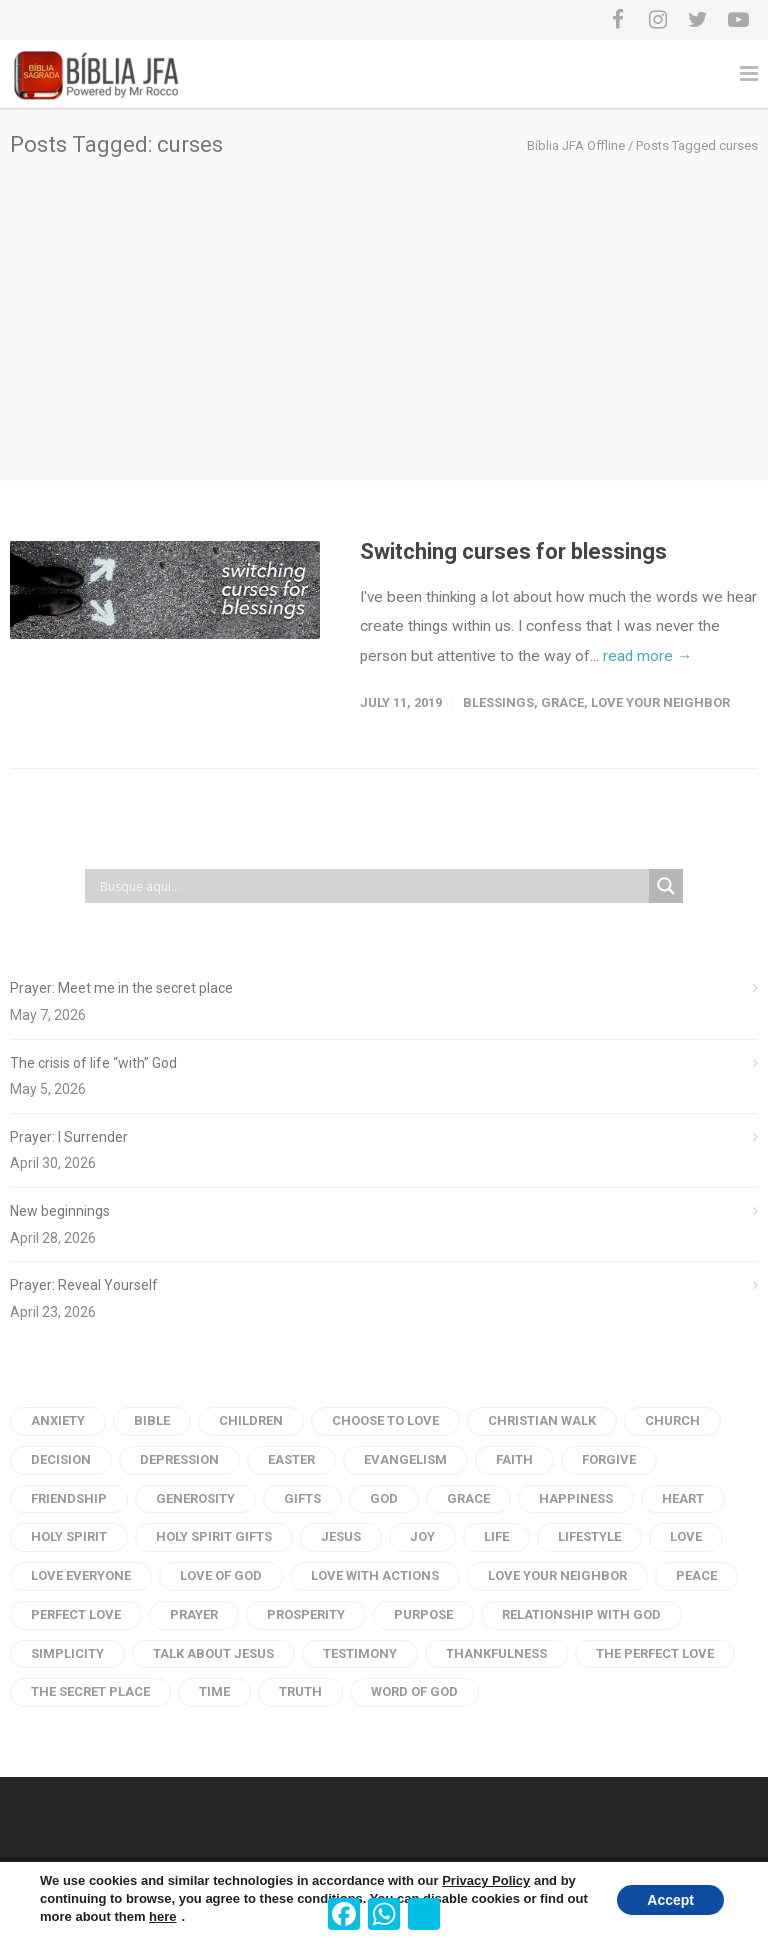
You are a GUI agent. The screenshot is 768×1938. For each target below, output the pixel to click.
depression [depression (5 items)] (179, 1459)
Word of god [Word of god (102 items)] (414, 1691)
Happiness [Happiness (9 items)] (576, 1498)
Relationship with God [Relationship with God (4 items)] (581, 1614)
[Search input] (372, 886)
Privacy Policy (53, 1885)
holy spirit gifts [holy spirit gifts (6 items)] (214, 1536)
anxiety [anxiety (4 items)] (58, 1420)
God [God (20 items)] (384, 1498)
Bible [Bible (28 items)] (152, 1420)
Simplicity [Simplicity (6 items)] (67, 1653)
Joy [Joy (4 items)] (422, 1536)
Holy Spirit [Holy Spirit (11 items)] (69, 1536)
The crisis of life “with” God (93, 1063)
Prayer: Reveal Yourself (84, 1285)
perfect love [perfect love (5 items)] (76, 1614)
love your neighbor (660, 702)
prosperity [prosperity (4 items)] (306, 1614)
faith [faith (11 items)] (514, 1459)
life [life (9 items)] (496, 1536)
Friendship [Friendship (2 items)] (69, 1498)
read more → (647, 656)
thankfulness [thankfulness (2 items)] (496, 1653)
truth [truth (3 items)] (300, 1691)
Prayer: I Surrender (69, 1137)
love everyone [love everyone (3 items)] (81, 1575)
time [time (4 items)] (214, 1691)
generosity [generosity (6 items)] (195, 1498)
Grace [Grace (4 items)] (468, 1498)
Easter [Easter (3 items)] (291, 1459)
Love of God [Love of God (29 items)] (221, 1575)
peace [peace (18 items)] (696, 1575)
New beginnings (60, 1211)
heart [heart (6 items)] (683, 1498)
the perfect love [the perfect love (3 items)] (655, 1653)
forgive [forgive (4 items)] (609, 1459)
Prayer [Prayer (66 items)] (194, 1614)
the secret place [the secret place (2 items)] (90, 1691)
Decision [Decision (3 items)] (61, 1459)
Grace (562, 702)
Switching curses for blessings (513, 551)
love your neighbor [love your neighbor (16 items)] (557, 1575)
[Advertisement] (384, 307)
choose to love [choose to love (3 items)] (385, 1420)
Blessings (498, 702)
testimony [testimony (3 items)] (360, 1653)
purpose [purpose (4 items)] (423, 1614)
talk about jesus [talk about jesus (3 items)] (213, 1653)
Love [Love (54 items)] (686, 1536)
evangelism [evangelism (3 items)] (405, 1459)
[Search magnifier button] (666, 886)
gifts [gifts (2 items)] (302, 1498)
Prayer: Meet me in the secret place (121, 988)
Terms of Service (159, 1885)
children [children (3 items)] (251, 1420)
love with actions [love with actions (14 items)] (375, 1575)
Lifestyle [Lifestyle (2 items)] (589, 1536)
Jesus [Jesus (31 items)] (341, 1536)
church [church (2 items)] (672, 1420)
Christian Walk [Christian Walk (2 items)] (542, 1420)
